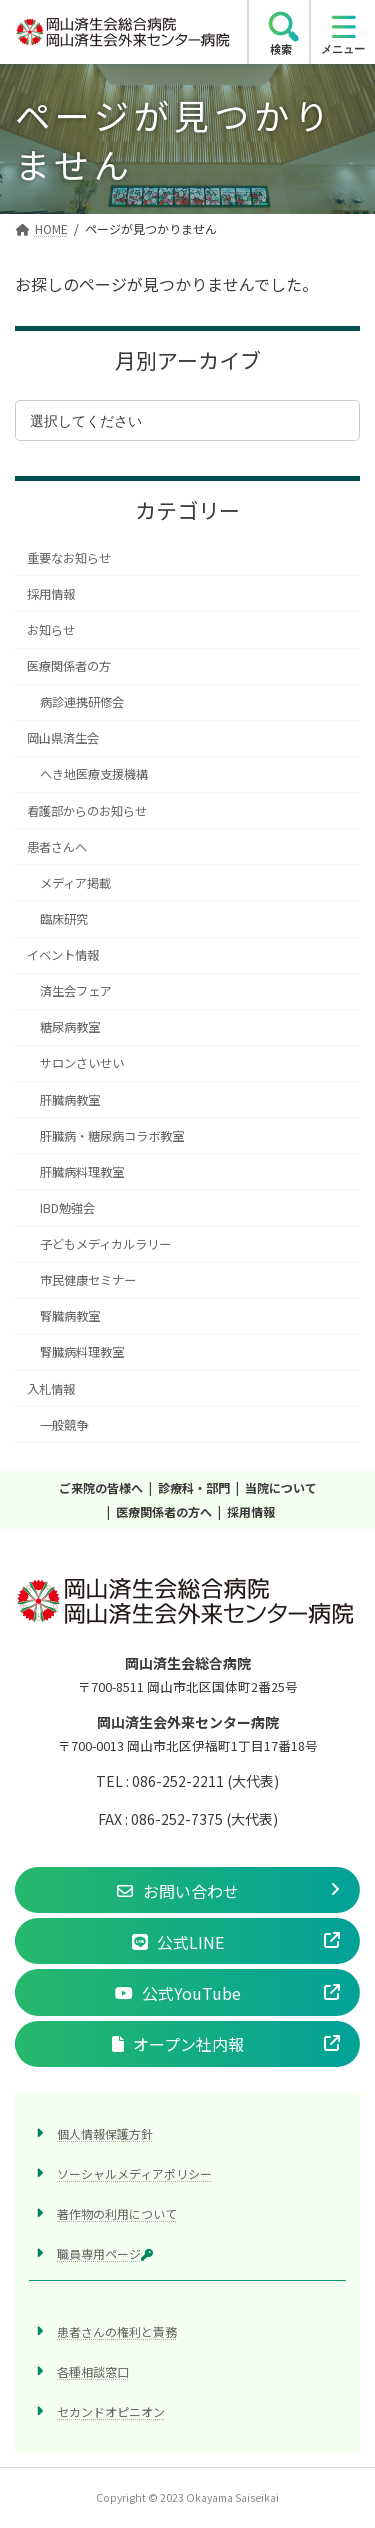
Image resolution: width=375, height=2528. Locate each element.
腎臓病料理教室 (82, 1353)
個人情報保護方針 (105, 2133)
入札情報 (51, 1389)
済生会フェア (76, 991)
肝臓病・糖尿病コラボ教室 (112, 1136)
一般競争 (64, 1425)
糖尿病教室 (70, 1028)
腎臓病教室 (70, 1317)
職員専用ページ (105, 2254)
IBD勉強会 (67, 1208)
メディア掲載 (75, 883)
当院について (281, 1487)
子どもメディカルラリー (105, 1244)
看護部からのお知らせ (87, 811)
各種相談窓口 (93, 2372)
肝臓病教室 (70, 1100)
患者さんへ (57, 847)
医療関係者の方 (69, 666)
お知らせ (51, 630)
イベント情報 (63, 955)
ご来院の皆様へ (101, 1487)
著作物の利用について (117, 2213)
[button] (187, 1890)
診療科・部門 (194, 1487)
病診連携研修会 (82, 702)
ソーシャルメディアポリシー (134, 2173)
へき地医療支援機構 (94, 775)
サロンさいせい (82, 1064)
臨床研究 (64, 919)
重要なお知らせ (69, 558)
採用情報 (51, 594)
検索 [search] (281, 49)
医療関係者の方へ (164, 1511)
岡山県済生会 (63, 739)
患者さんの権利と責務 (117, 2332)
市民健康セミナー (88, 1280)
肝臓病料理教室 (82, 1172)
